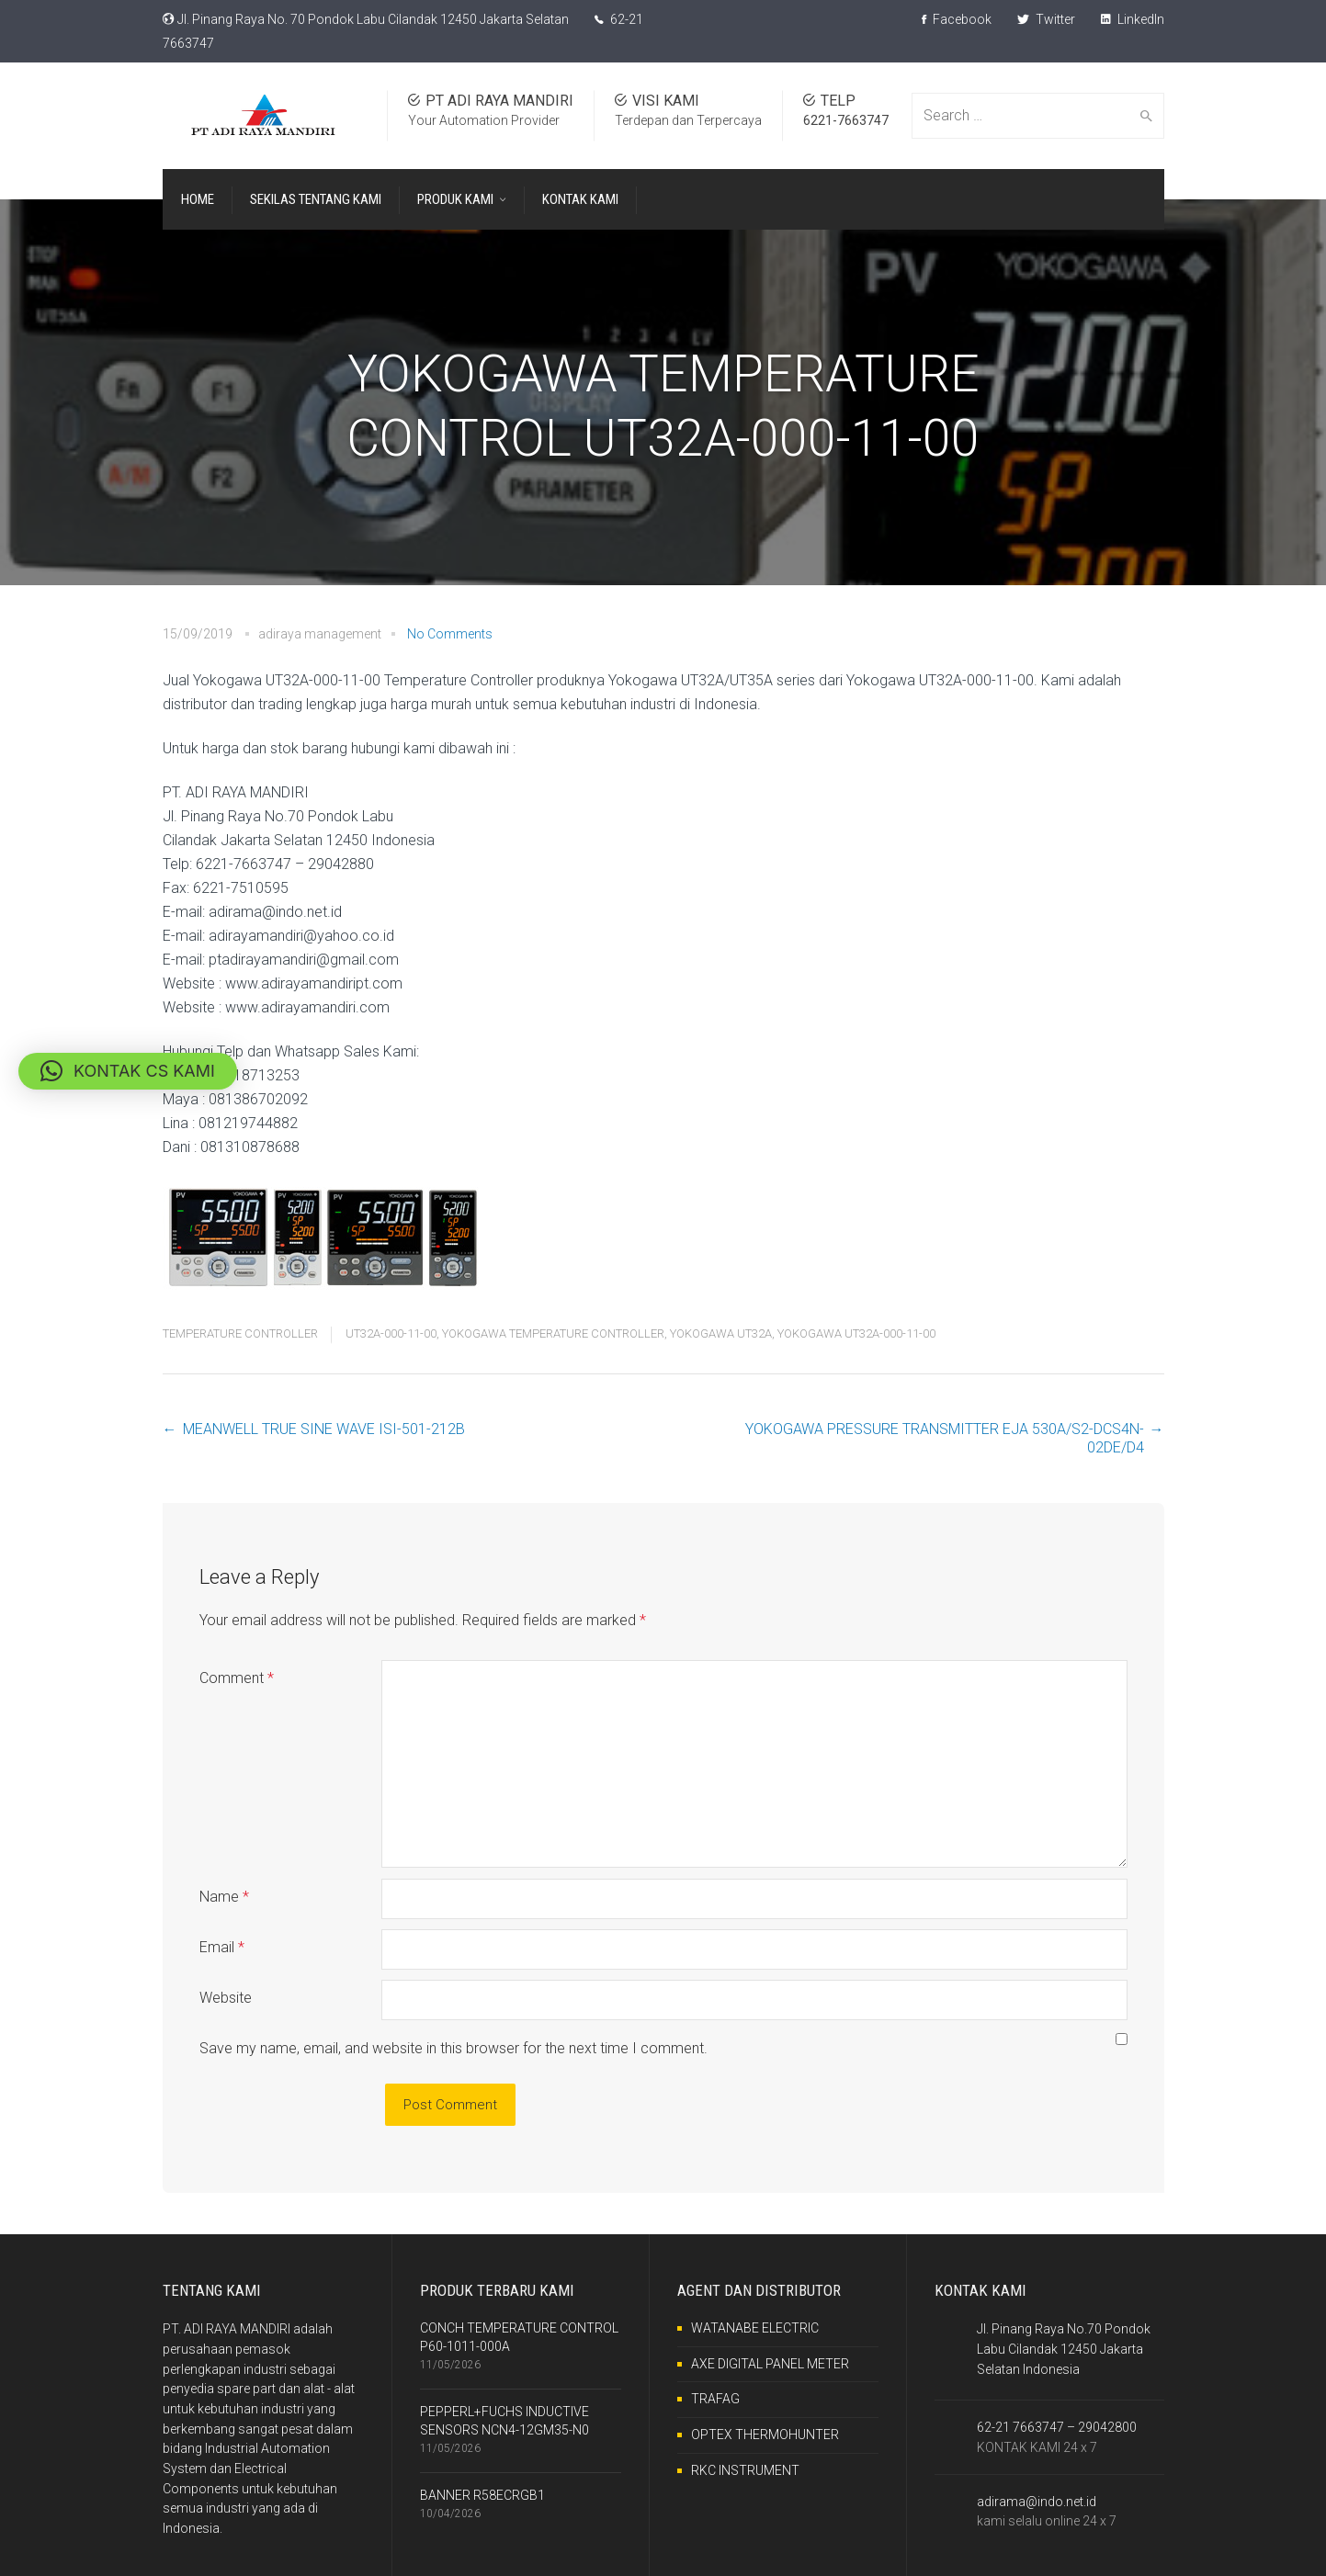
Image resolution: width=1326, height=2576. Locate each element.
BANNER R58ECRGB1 (482, 2495)
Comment (236, 1678)
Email (221, 1947)
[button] (127, 1071)
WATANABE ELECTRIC (755, 2328)
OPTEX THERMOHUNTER (765, 2434)
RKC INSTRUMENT (745, 2470)
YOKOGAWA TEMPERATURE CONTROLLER (553, 1333)
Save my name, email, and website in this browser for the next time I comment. (453, 2048)
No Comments (450, 634)
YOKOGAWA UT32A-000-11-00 (856, 1333)
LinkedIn (1132, 19)
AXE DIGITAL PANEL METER (770, 2363)
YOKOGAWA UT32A (721, 1333)
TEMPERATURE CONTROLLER (240, 1333)
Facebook (957, 19)
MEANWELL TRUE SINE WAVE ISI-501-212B (324, 1429)
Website (225, 1997)
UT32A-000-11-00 (391, 1333)
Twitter (1046, 19)
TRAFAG (715, 2398)
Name (224, 1896)
